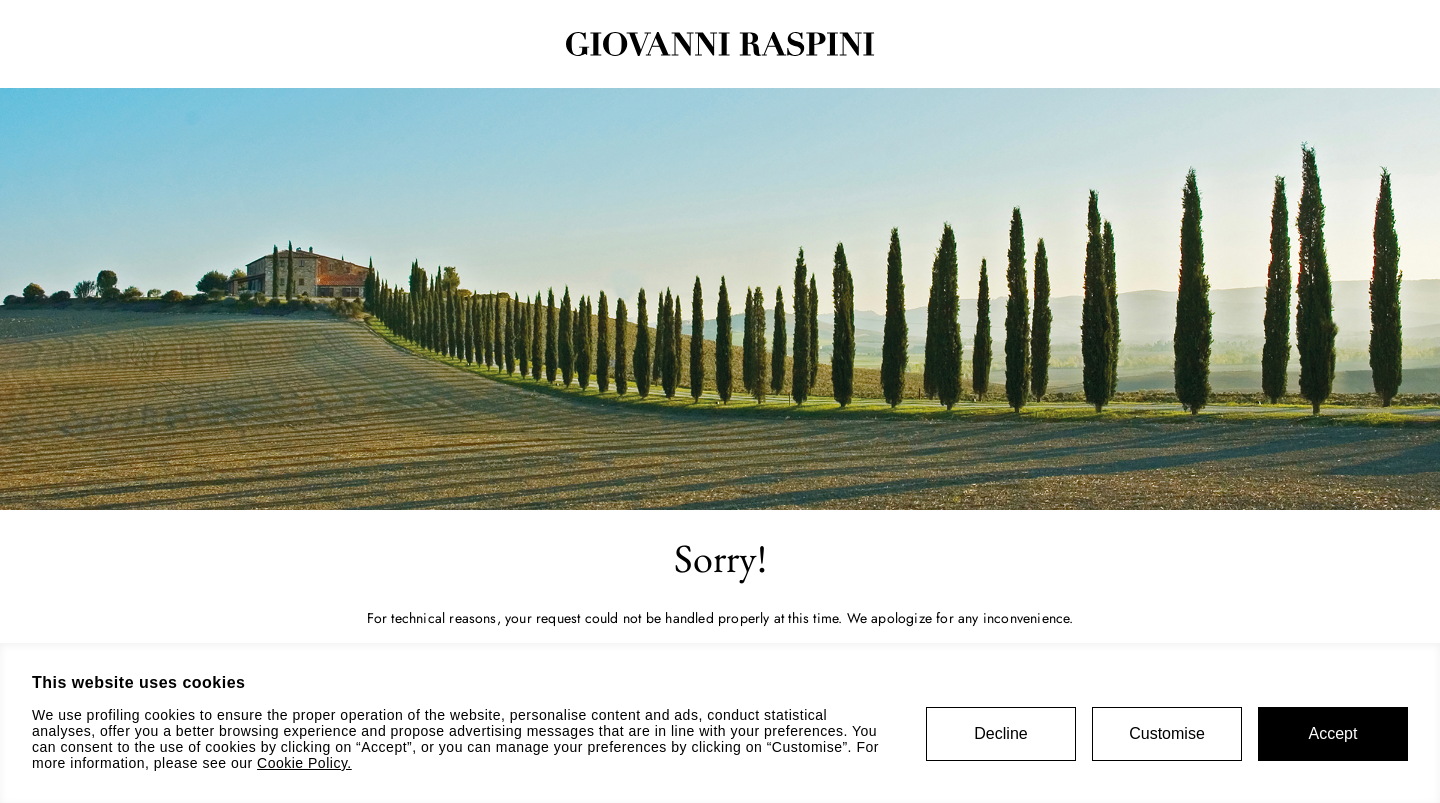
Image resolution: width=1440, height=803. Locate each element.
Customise (1167, 733)
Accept (1333, 733)
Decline (1000, 733)
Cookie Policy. (304, 763)
